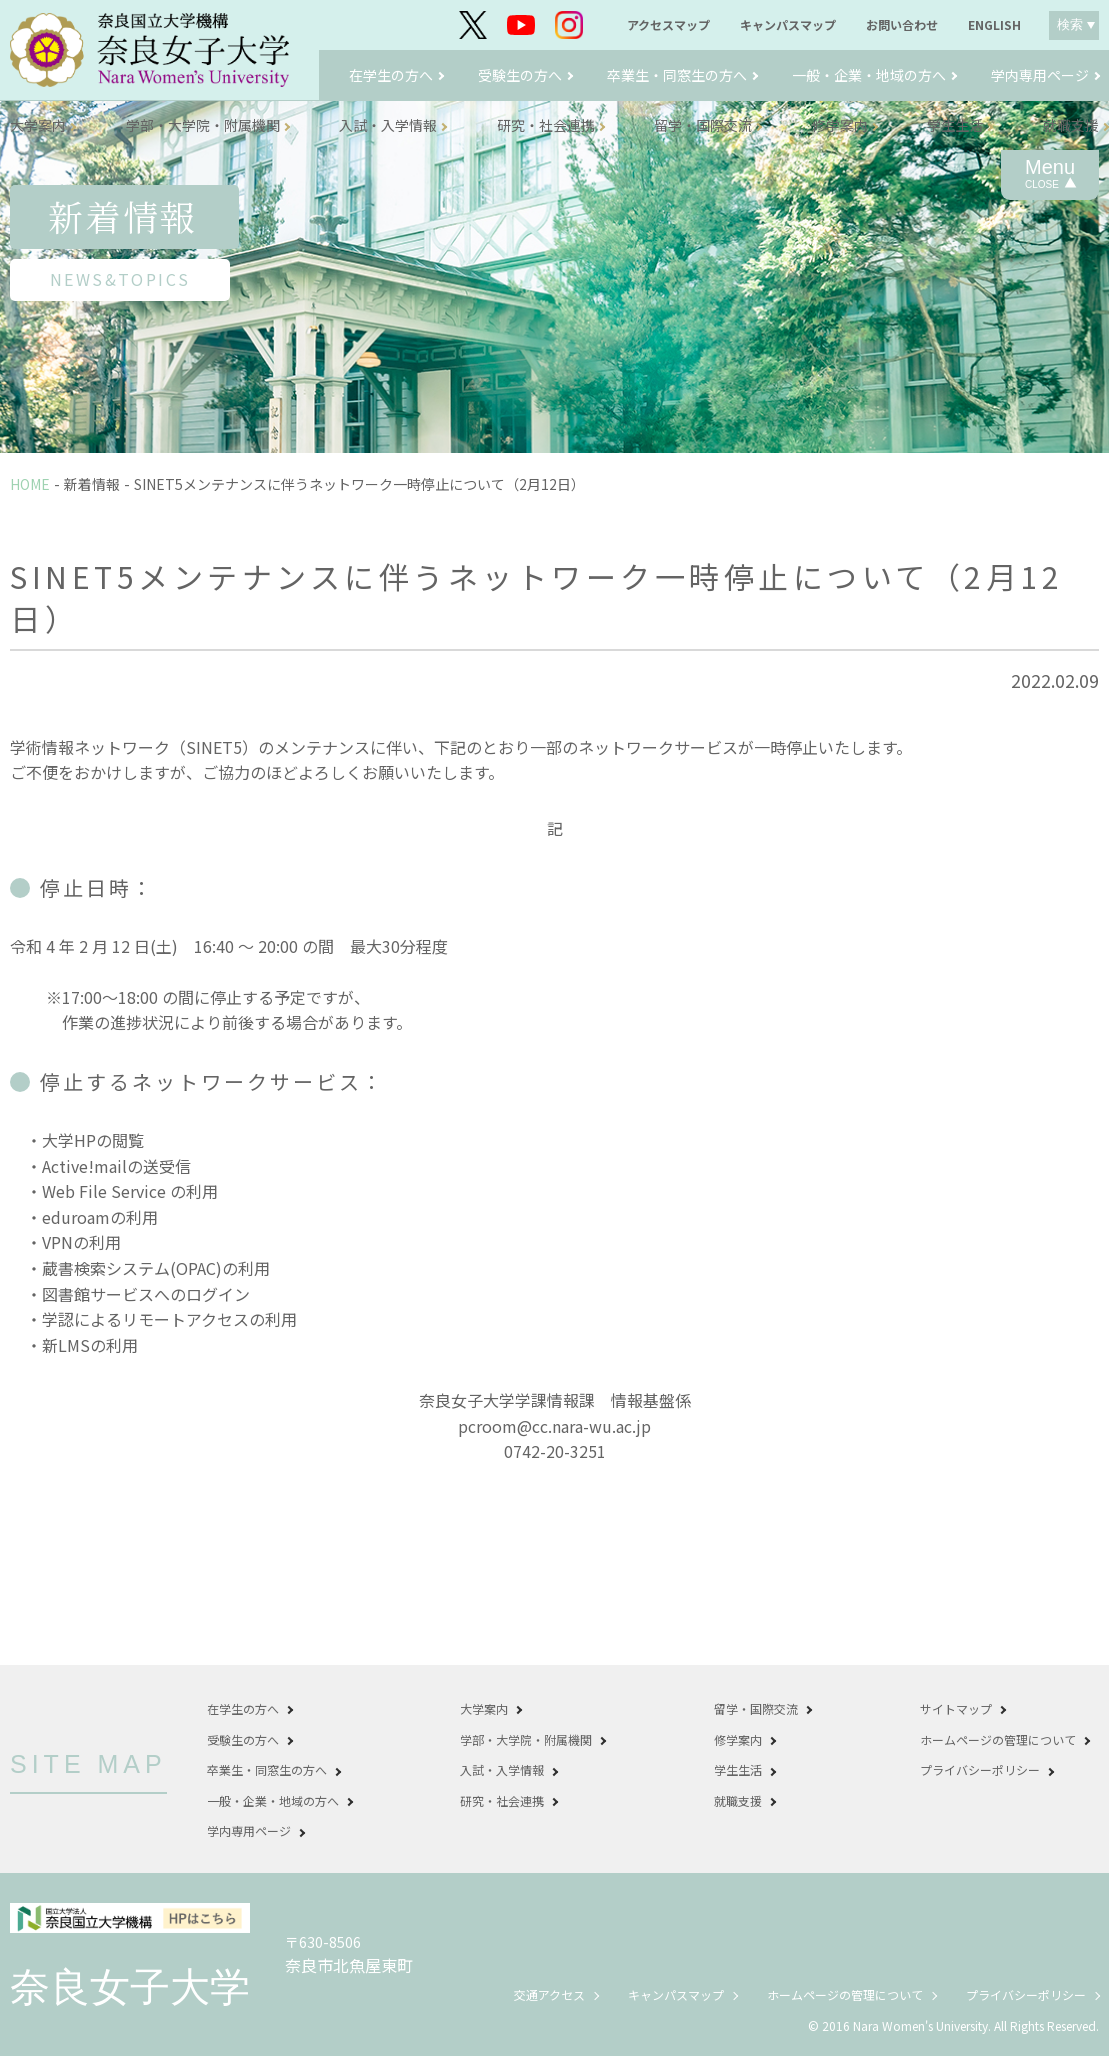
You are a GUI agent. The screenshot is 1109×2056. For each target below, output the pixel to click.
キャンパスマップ (788, 25)
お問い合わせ (902, 25)
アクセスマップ (668, 25)
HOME (30, 484)
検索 (1070, 24)
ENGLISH (994, 25)
